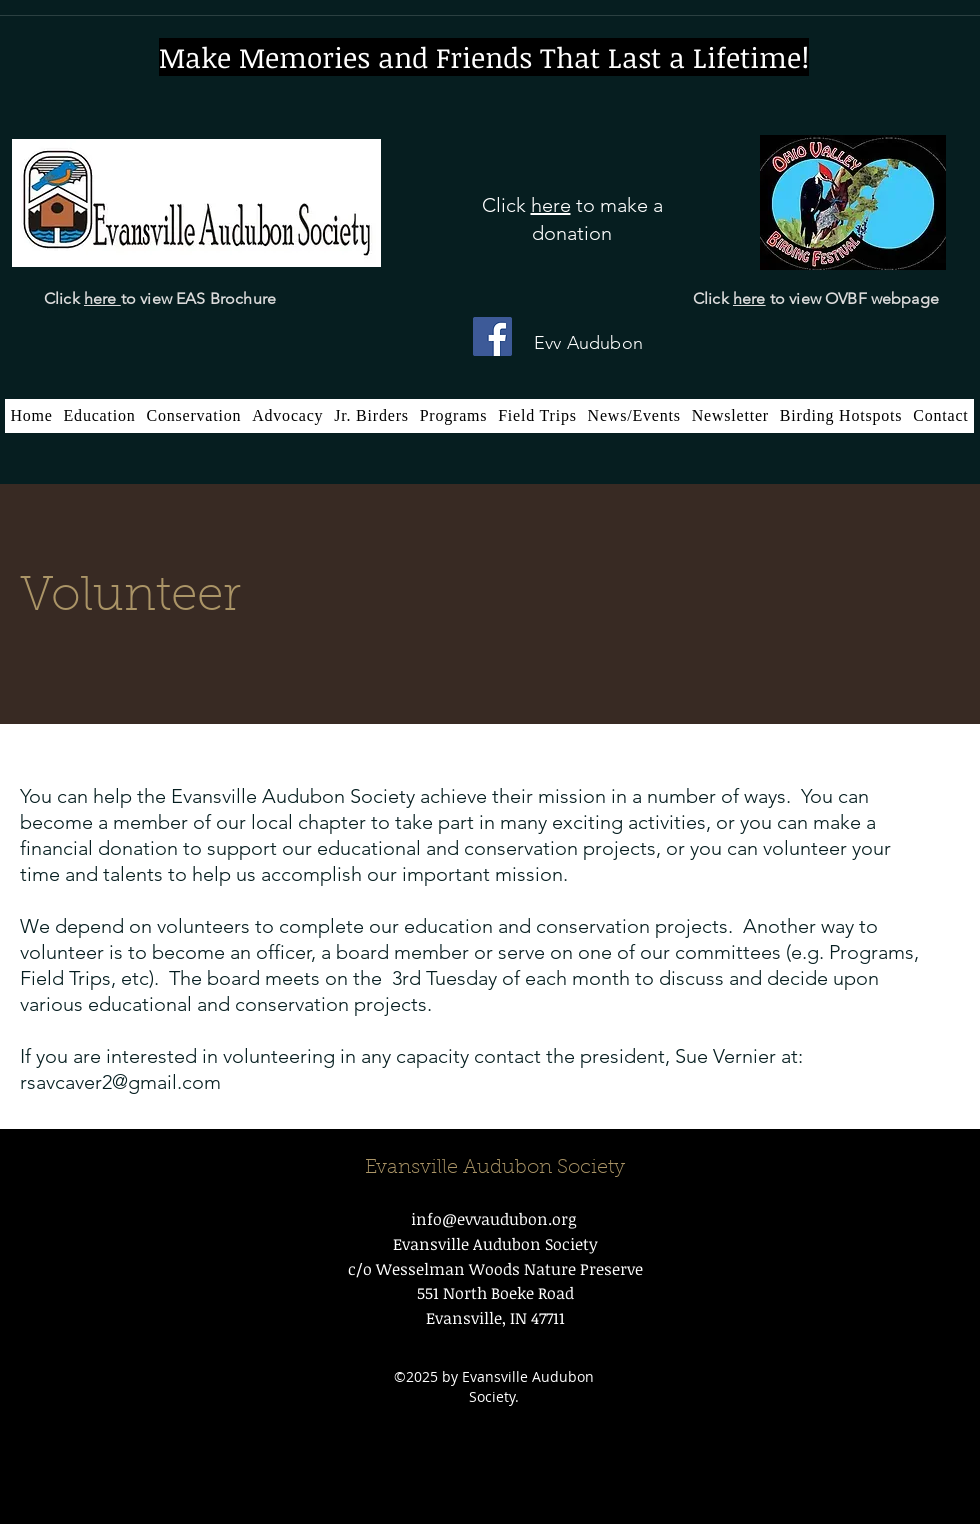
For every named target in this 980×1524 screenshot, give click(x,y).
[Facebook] (492, 336)
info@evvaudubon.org (493, 1219)
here (102, 298)
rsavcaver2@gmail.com (120, 1082)
